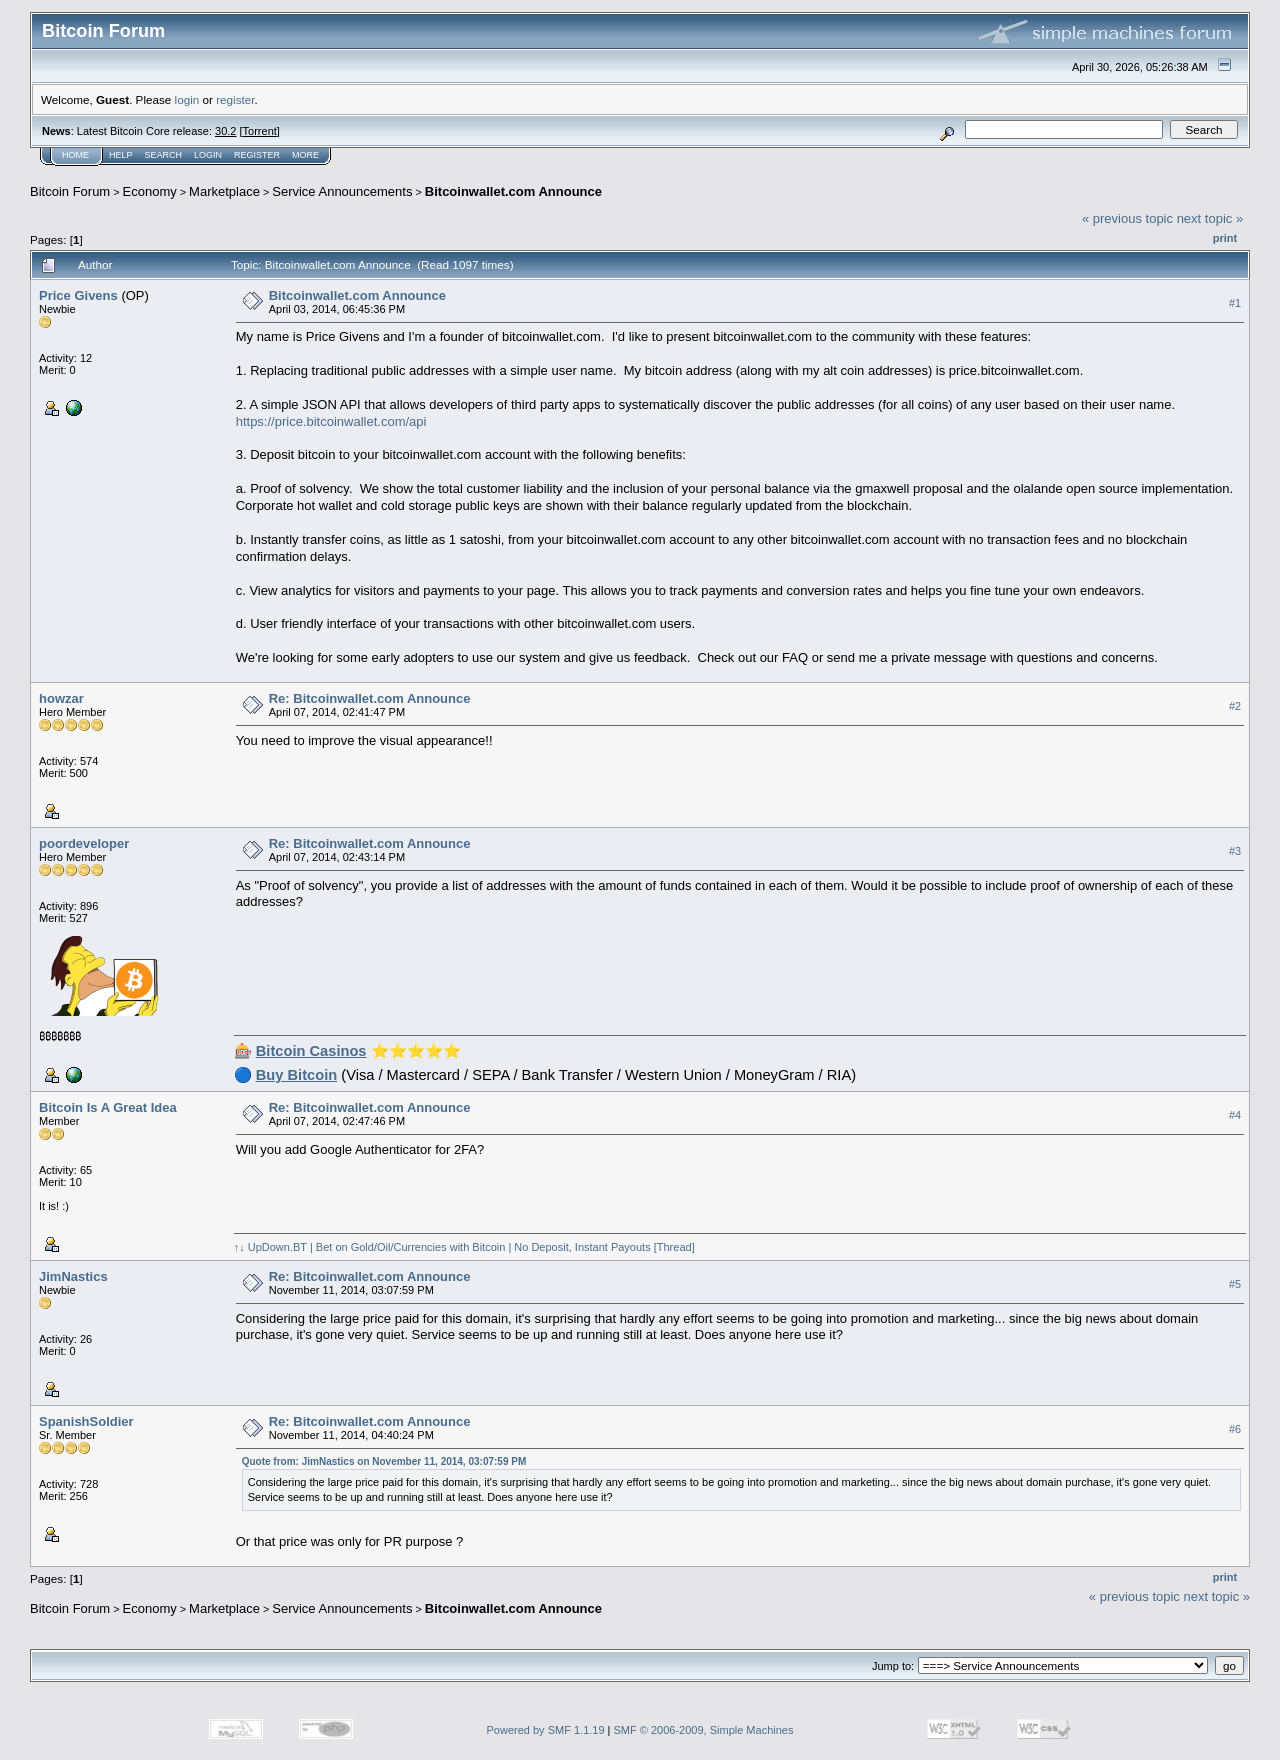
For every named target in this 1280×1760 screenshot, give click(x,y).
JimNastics (73, 1276)
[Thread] (674, 1247)
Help (121, 155)
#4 (1235, 1116)
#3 (1235, 852)
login (187, 99)
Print (1225, 238)
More (305, 155)
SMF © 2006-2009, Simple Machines (704, 1730)
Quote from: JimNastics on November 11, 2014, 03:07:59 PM (384, 1461)
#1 (1235, 303)
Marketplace (224, 191)
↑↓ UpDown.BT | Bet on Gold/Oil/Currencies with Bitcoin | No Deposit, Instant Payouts (442, 1247)
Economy (150, 191)
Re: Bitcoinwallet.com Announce (370, 698)
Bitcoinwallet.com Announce (513, 191)
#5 (1235, 1285)
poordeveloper (84, 843)
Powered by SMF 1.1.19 (546, 1730)
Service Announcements (342, 191)
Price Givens (78, 295)
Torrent (260, 131)
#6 (1235, 1430)
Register (257, 155)
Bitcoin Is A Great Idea (108, 1107)
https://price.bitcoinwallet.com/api (331, 421)
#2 (1235, 707)
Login (208, 155)
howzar (61, 698)
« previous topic (1127, 218)
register (235, 99)
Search (164, 155)
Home (75, 155)
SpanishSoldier (86, 1421)
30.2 (225, 131)
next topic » (1210, 218)
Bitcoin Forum (70, 191)
